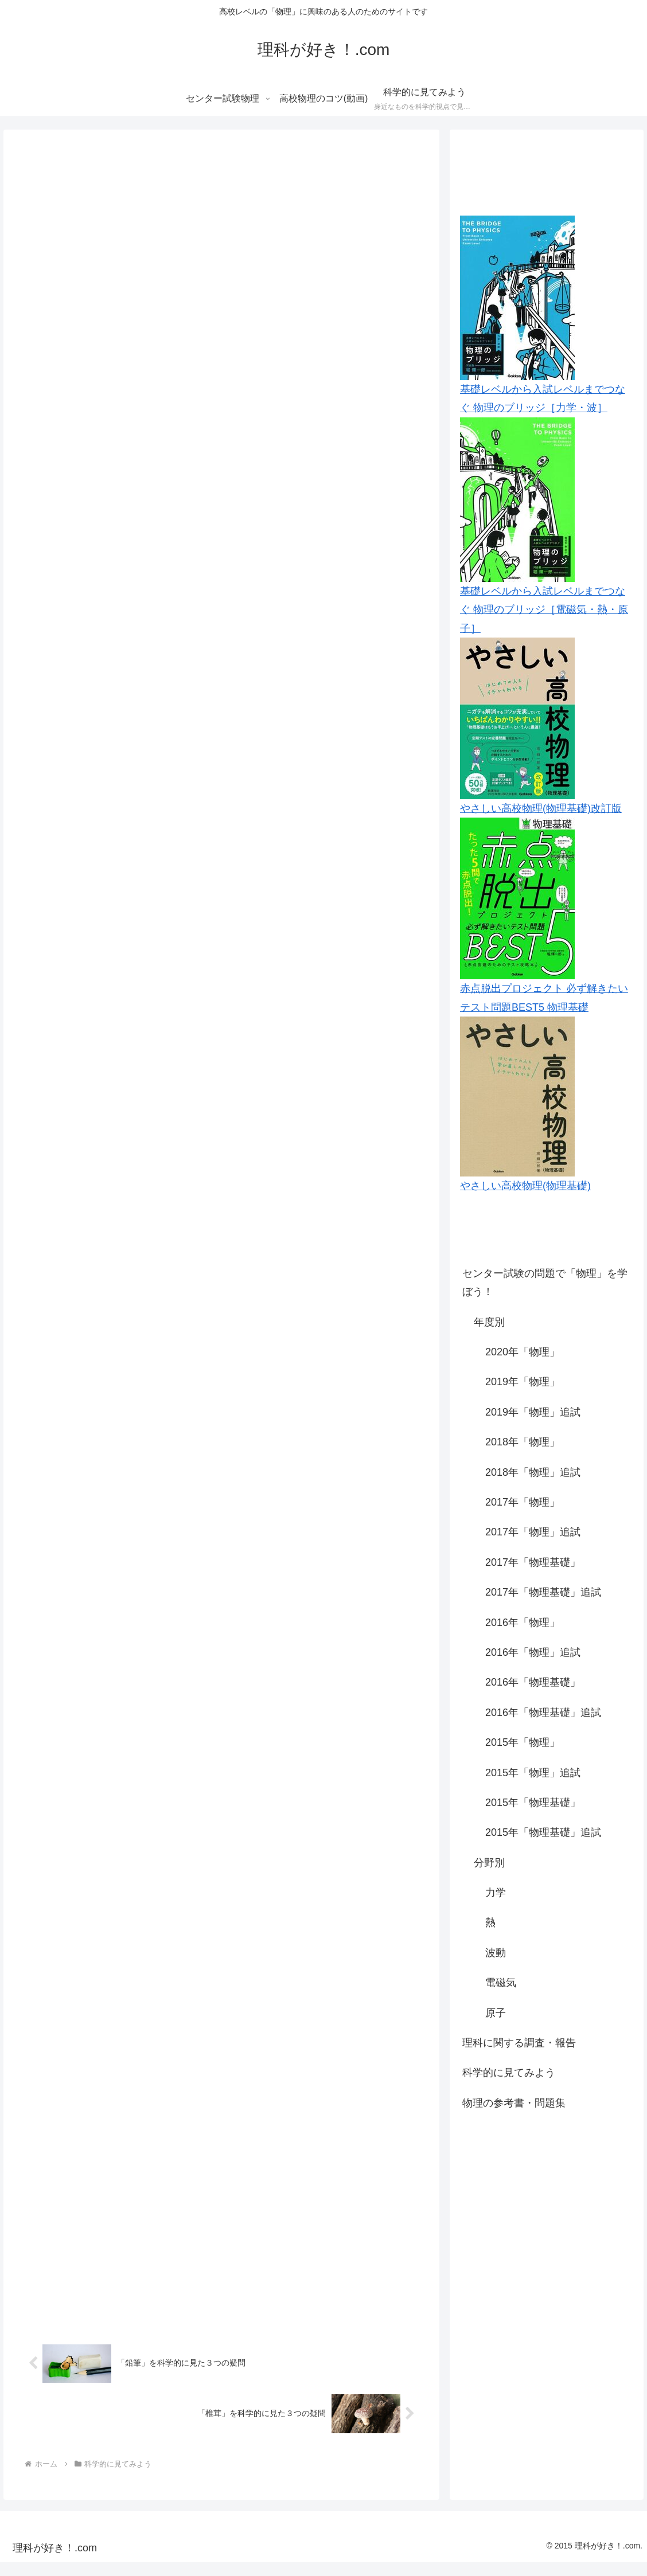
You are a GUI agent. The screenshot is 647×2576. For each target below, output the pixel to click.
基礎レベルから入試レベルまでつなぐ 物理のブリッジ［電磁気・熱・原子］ (544, 609)
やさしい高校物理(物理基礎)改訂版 (541, 808)
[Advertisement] (547, 2208)
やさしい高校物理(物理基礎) (525, 1185)
